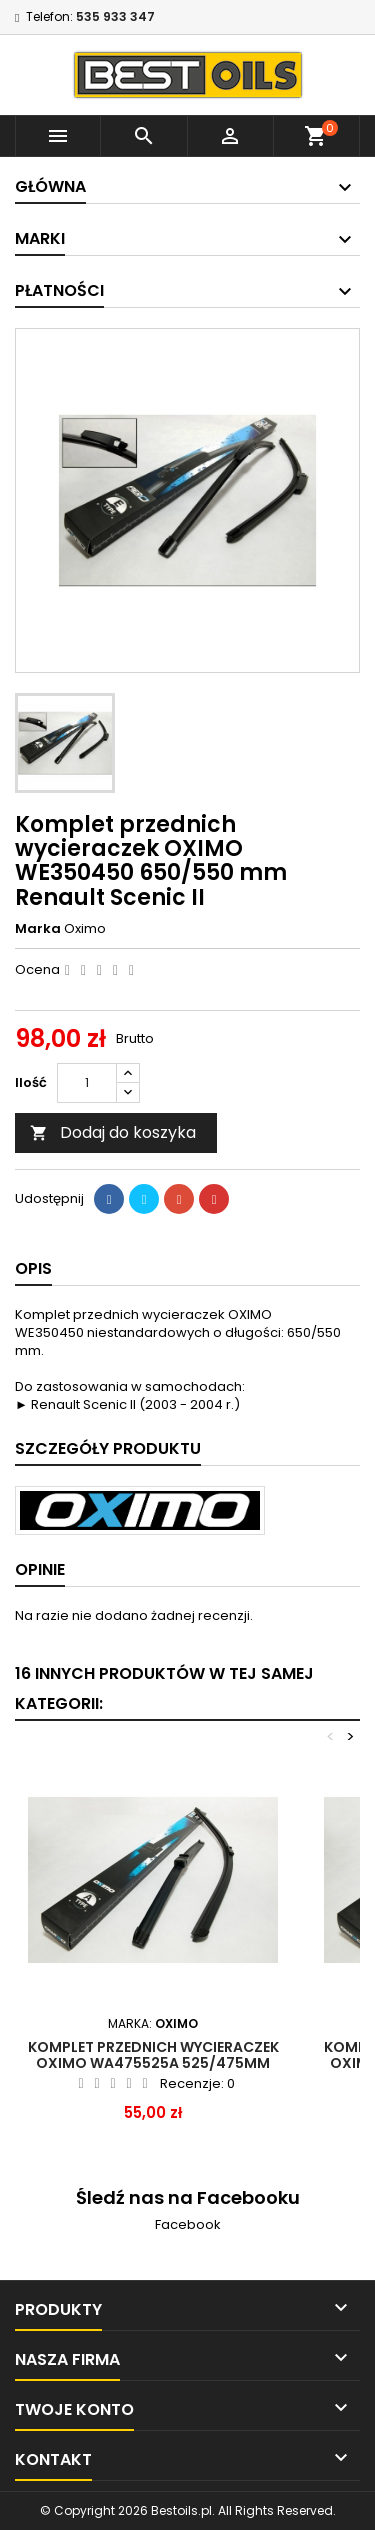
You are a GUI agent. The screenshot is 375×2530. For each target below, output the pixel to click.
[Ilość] (87, 1083)
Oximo (85, 928)
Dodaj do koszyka (113, 1132)
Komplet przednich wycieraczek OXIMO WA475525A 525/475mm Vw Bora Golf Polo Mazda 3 (153, 2063)
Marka (38, 929)
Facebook (188, 2224)
